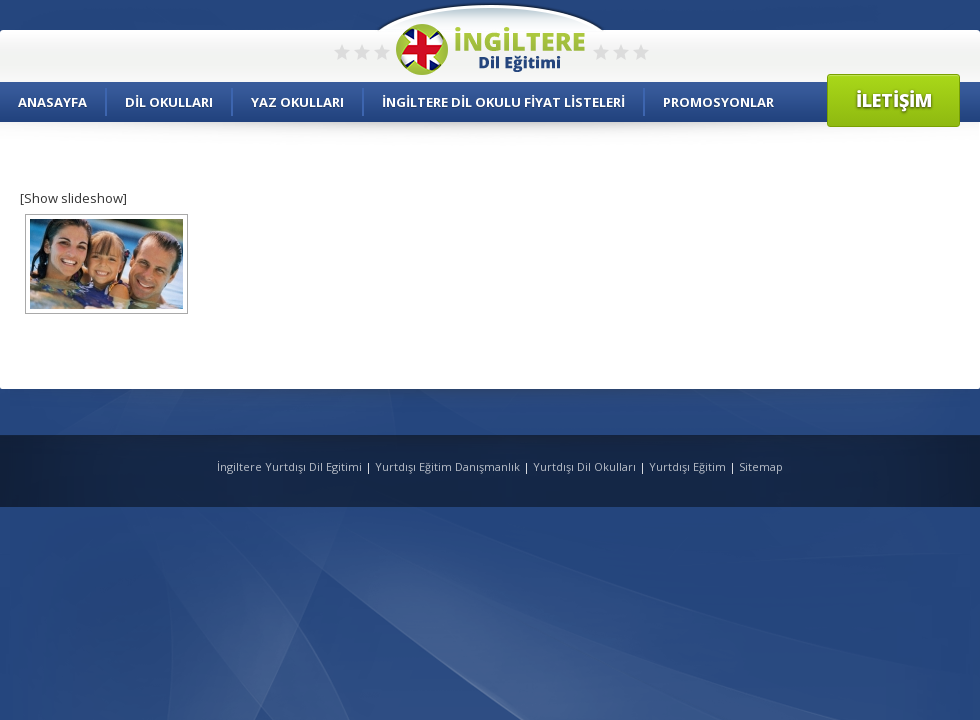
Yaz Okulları (297, 102)
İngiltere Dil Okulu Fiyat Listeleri (503, 102)
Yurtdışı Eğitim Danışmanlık (447, 466)
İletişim (894, 100)
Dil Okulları (169, 102)
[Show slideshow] (73, 198)
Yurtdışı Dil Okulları (584, 466)
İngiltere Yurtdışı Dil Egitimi (291, 466)
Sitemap (761, 466)
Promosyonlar (718, 102)
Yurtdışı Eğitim (687, 466)
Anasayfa (52, 102)
